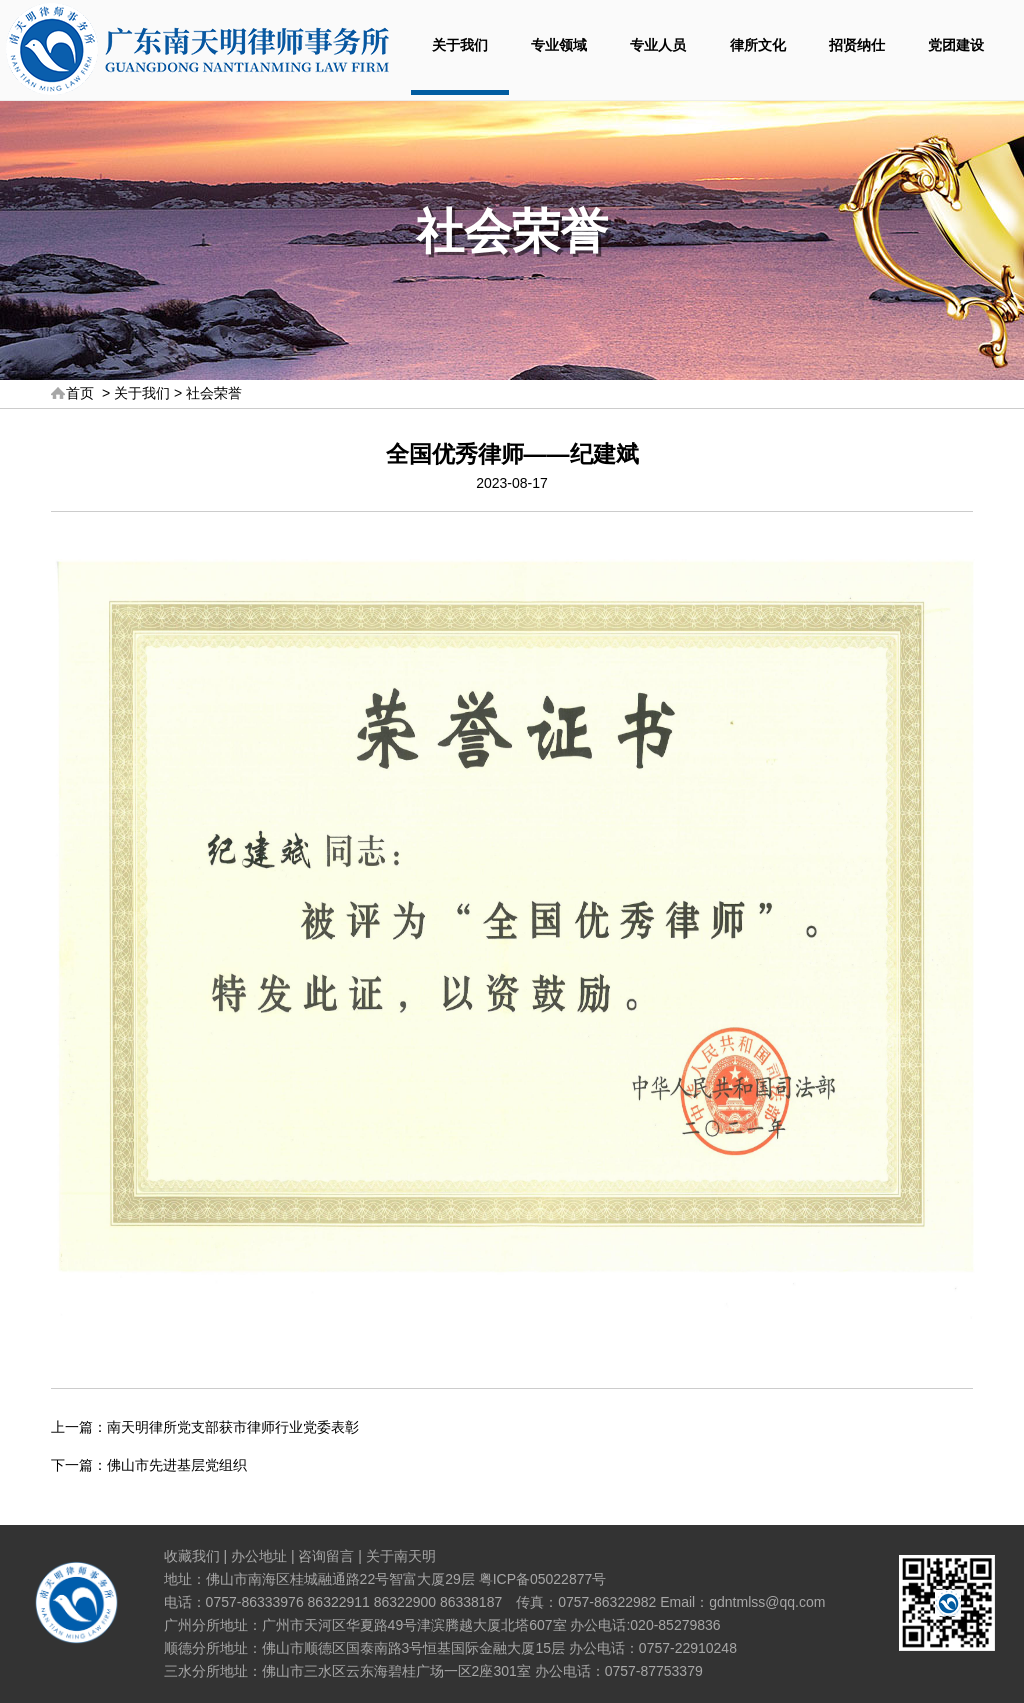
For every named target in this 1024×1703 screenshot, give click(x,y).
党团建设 (956, 45)
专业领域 (559, 45)
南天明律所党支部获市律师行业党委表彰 (233, 1427)
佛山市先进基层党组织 (177, 1465)
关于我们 (460, 45)
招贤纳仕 (857, 45)
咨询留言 (326, 1556)
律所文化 (758, 45)
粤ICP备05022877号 (543, 1579)
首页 (80, 393)
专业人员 (658, 45)
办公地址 (259, 1556)
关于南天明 (401, 1556)
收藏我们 (192, 1556)
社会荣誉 (214, 393)
